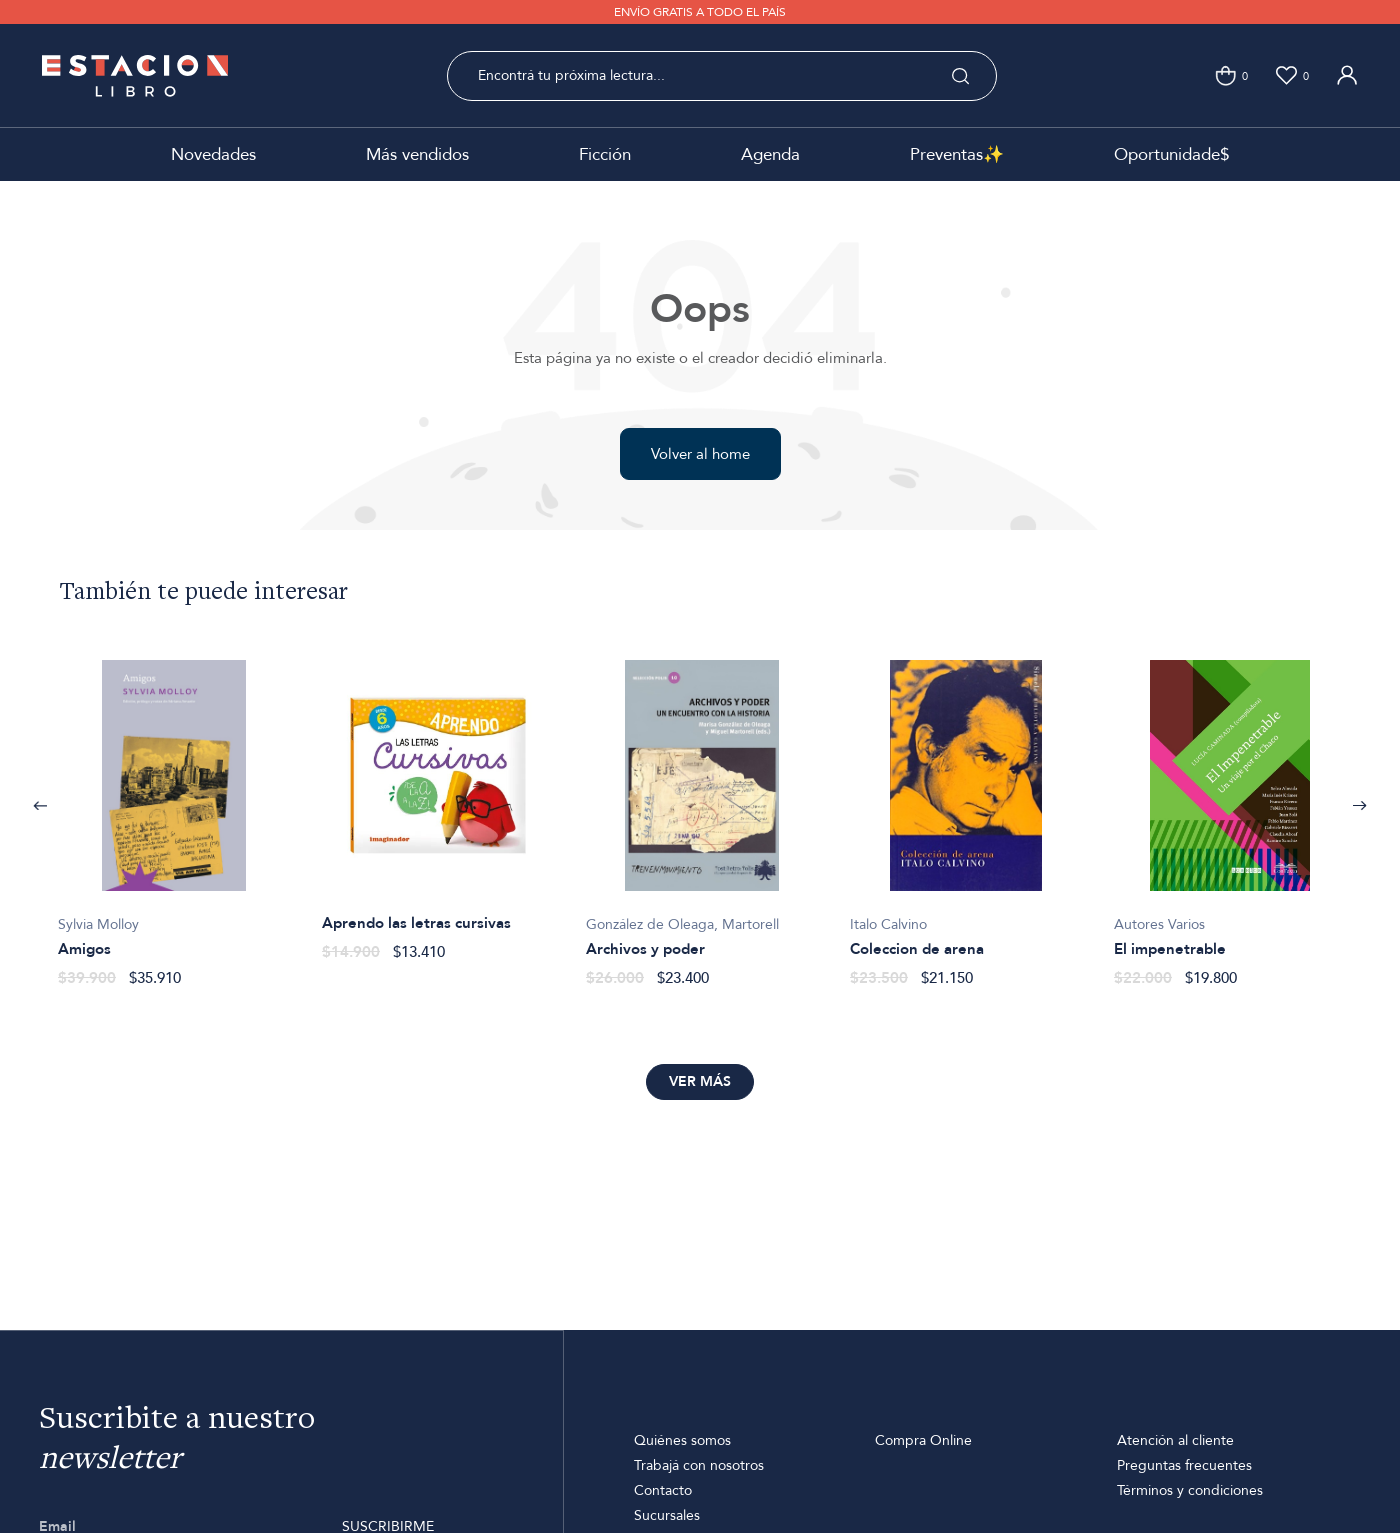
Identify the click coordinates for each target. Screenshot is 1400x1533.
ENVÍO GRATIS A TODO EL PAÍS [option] (700, 12)
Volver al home (700, 454)
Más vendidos (417, 154)
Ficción (605, 154)
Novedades (213, 154)
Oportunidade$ (1171, 154)
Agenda (770, 154)
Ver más (700, 1081)
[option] (174, 813)
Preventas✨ (957, 154)
